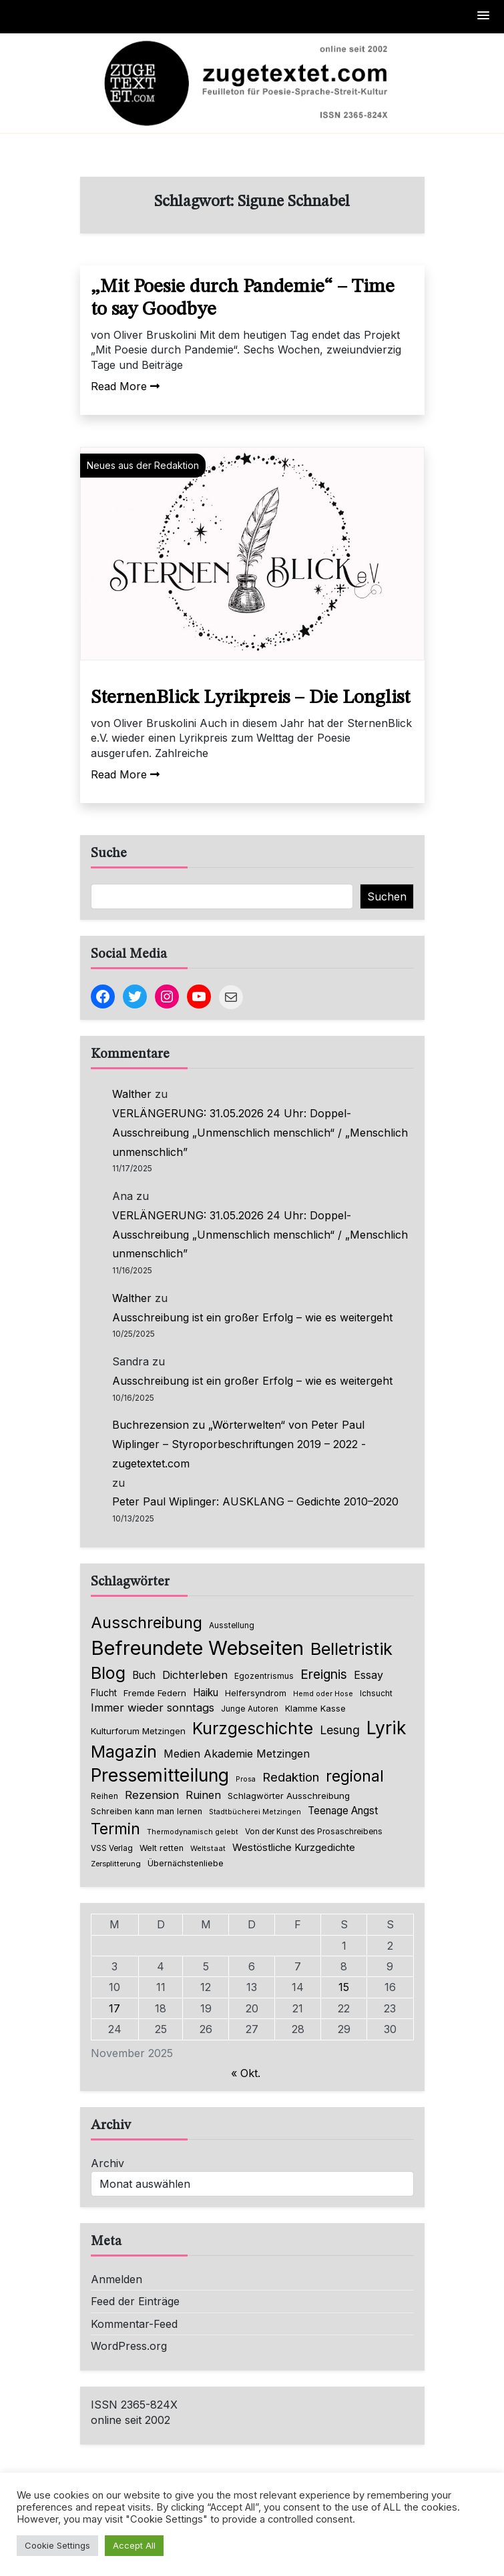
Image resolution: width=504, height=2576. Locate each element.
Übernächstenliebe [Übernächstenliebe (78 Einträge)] (186, 1863)
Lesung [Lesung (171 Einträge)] (340, 1730)
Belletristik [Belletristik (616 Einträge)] (351, 1649)
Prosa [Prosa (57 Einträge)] (246, 1779)
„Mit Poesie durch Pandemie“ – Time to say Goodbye (243, 298)
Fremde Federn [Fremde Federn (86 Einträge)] (154, 1693)
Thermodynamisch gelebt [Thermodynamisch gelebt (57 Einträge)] (192, 1832)
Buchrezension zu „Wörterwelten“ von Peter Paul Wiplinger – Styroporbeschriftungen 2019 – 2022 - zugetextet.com (239, 1444)
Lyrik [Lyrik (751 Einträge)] (386, 1727)
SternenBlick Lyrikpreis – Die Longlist (250, 698)
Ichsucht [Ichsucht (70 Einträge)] (376, 1693)
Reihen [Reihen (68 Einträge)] (104, 1796)
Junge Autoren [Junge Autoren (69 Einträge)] (249, 1709)
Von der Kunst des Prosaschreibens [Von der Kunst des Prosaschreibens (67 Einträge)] (314, 1831)
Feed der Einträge (135, 2301)
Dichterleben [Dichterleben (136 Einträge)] (195, 1675)
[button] (484, 16)
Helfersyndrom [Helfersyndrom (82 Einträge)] (255, 1693)
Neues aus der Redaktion (143, 465)
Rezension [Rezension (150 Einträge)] (152, 1795)
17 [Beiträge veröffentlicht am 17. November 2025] (114, 2008)
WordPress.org (129, 2346)
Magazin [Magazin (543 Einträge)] (124, 1752)
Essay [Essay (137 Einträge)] (368, 1675)
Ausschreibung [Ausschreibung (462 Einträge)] (146, 1622)
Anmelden (116, 2279)
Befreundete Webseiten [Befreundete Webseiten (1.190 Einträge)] (197, 1648)
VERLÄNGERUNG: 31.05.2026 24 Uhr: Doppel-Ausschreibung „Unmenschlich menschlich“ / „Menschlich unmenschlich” (260, 1133)
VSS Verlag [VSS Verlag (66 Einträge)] (112, 1848)
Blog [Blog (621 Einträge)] (108, 1673)
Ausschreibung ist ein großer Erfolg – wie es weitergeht (252, 1317)
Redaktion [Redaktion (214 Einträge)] (290, 1777)
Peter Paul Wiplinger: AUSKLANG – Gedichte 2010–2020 (255, 1501)
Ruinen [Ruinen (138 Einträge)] (203, 1795)
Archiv (107, 2163)
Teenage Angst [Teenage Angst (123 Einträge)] (343, 1810)
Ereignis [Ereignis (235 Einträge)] (323, 1674)
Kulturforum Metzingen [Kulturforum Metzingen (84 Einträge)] (138, 1731)
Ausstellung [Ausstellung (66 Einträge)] (231, 1625)
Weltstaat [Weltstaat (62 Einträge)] (208, 1848)
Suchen (387, 896)
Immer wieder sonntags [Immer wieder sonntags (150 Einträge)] (152, 1707)
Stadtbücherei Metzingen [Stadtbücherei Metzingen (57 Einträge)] (255, 1812)
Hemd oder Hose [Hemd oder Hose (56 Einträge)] (323, 1694)
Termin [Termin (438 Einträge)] (115, 1829)
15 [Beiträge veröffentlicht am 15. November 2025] (343, 1987)
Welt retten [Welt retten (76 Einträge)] (162, 1848)
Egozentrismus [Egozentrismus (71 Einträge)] (264, 1676)
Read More (125, 386)
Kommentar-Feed (134, 2324)
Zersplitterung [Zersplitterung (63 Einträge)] (116, 1863)
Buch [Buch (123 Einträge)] (144, 1675)
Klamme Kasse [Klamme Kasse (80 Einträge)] (315, 1709)
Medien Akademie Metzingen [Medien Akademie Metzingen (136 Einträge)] (237, 1753)
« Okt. (245, 2073)
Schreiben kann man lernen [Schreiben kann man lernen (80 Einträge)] (146, 1811)
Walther (132, 1094)
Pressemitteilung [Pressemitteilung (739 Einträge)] (160, 1775)
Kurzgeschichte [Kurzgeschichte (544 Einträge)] (252, 1728)
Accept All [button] (134, 2545)
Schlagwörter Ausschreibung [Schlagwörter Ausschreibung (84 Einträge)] (289, 1795)
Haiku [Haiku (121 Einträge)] (205, 1692)
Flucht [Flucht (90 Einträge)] (104, 1693)
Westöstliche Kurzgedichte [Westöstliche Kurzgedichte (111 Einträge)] (293, 1848)
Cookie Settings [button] (57, 2545)
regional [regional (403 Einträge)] (355, 1776)
